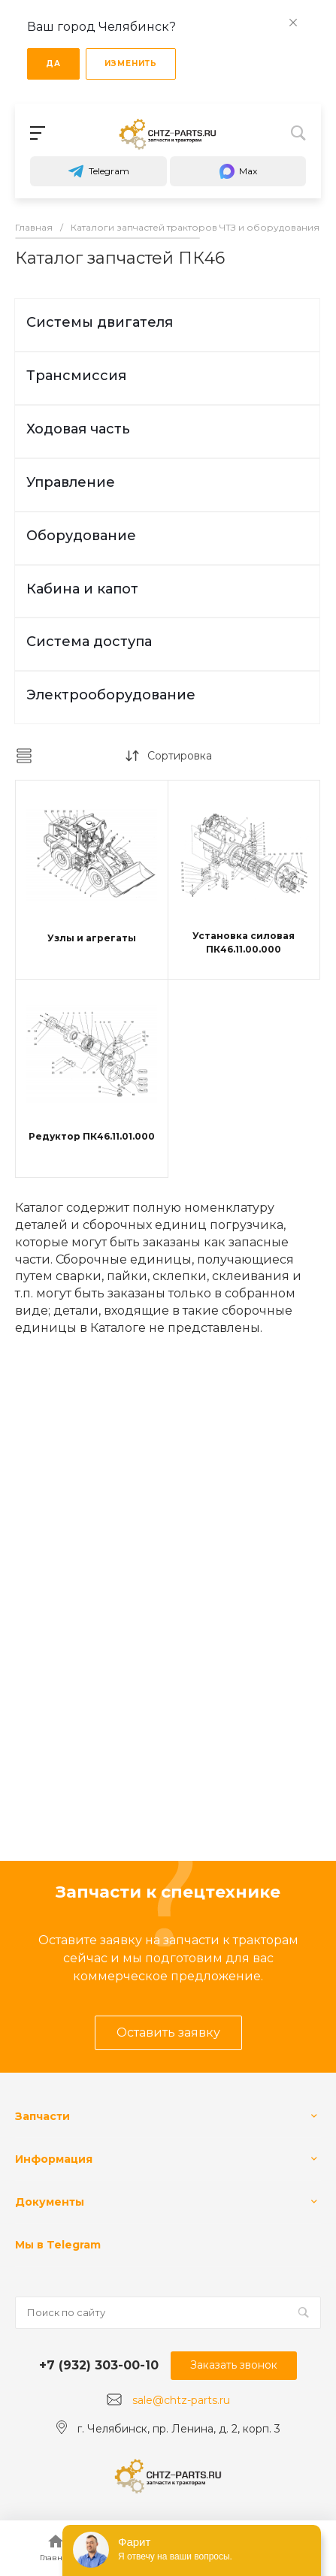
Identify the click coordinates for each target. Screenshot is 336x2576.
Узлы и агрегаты (91, 938)
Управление (70, 482)
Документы (49, 2202)
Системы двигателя (99, 322)
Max (237, 171)
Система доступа (89, 641)
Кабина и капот (82, 589)
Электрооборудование (110, 695)
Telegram (98, 171)
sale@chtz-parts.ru (181, 2400)
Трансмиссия (76, 375)
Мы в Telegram (58, 2244)
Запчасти (42, 2116)
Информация (53, 2159)
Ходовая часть (78, 429)
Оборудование (81, 535)
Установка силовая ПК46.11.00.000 (243, 942)
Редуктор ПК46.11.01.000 (92, 1136)
